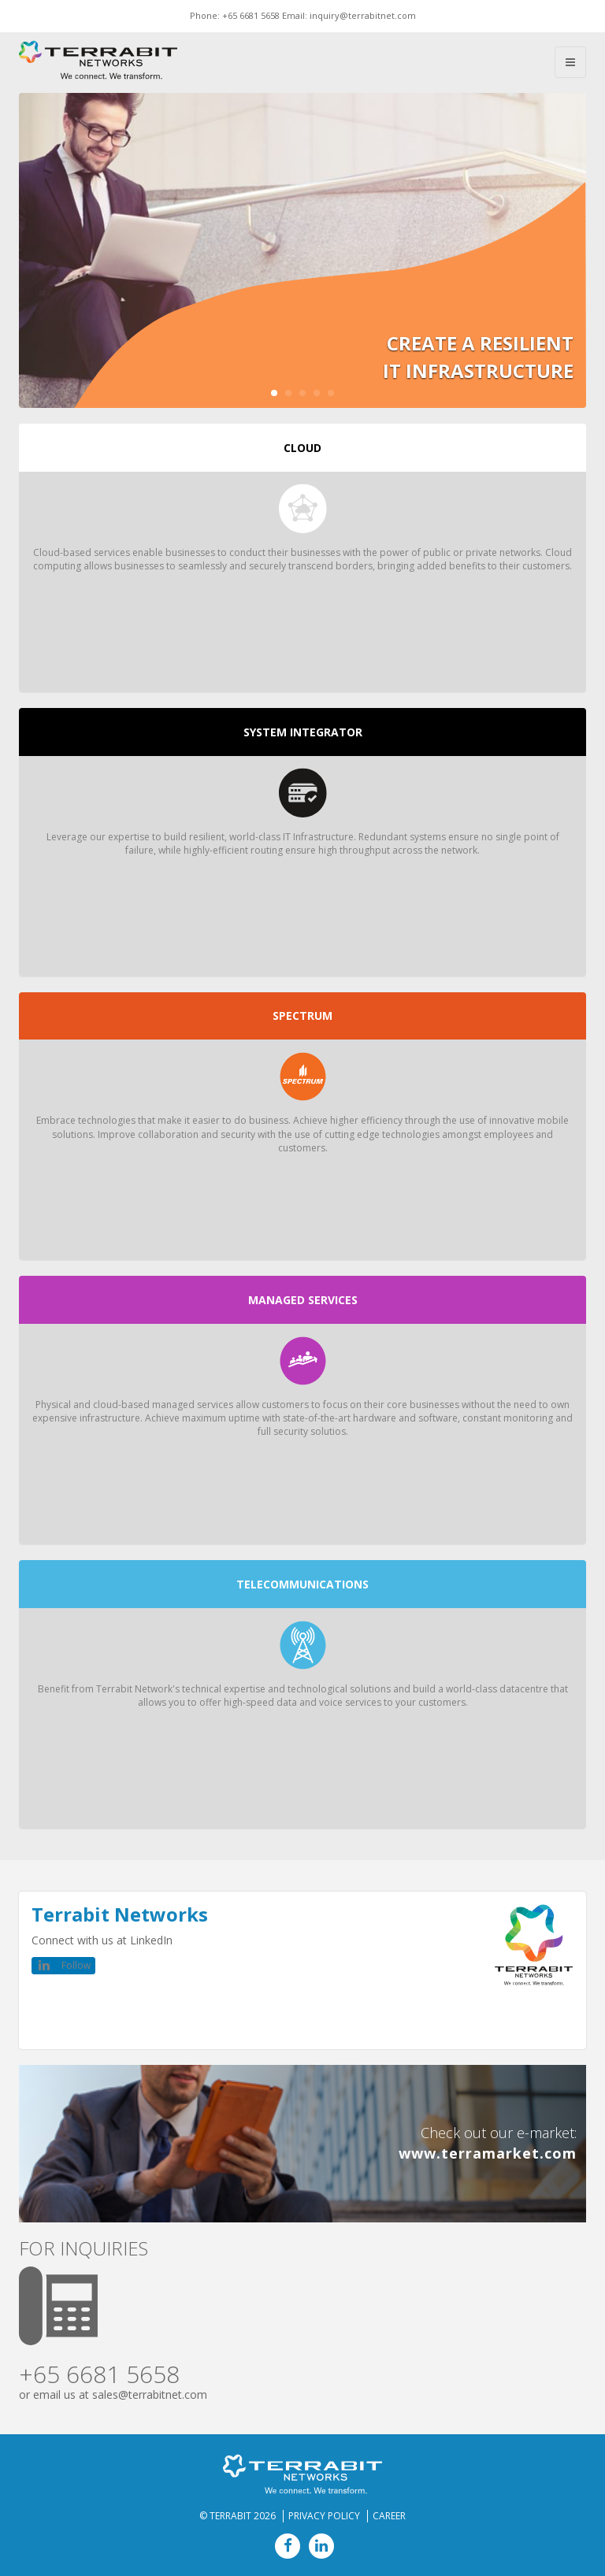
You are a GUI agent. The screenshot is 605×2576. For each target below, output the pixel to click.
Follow (76, 1965)
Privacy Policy (324, 2515)
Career (389, 2515)
